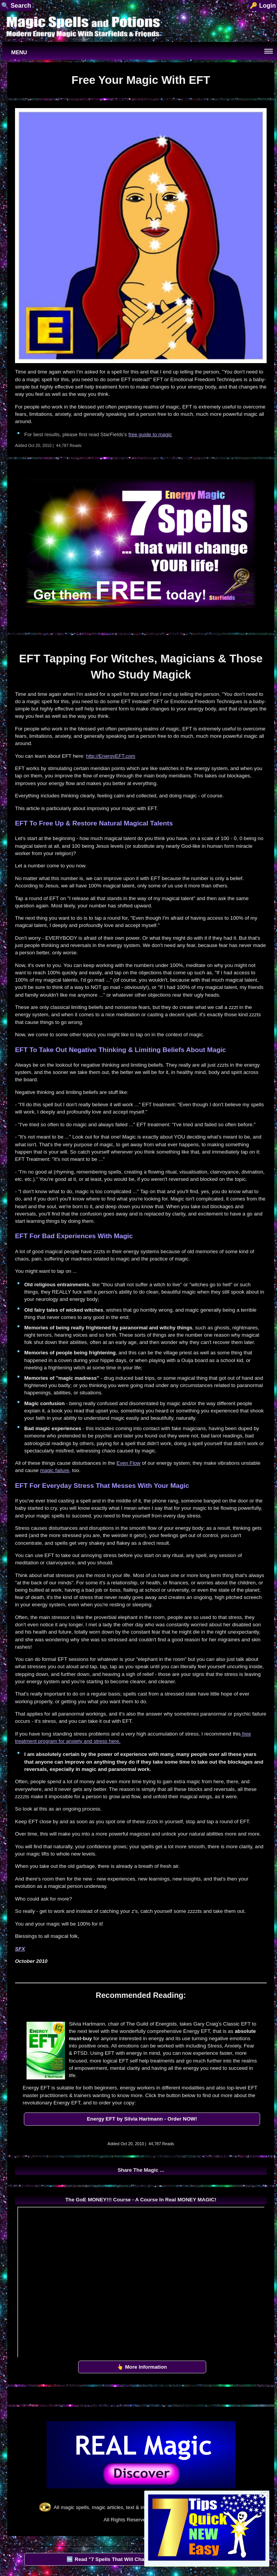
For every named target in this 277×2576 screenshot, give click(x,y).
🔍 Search (16, 5)
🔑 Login (263, 5)
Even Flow (128, 1463)
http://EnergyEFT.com (110, 756)
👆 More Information (142, 2367)
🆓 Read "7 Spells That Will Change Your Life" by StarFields (139, 2559)
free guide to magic (150, 434)
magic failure (54, 1470)
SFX (20, 1949)
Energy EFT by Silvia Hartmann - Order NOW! (142, 2119)
